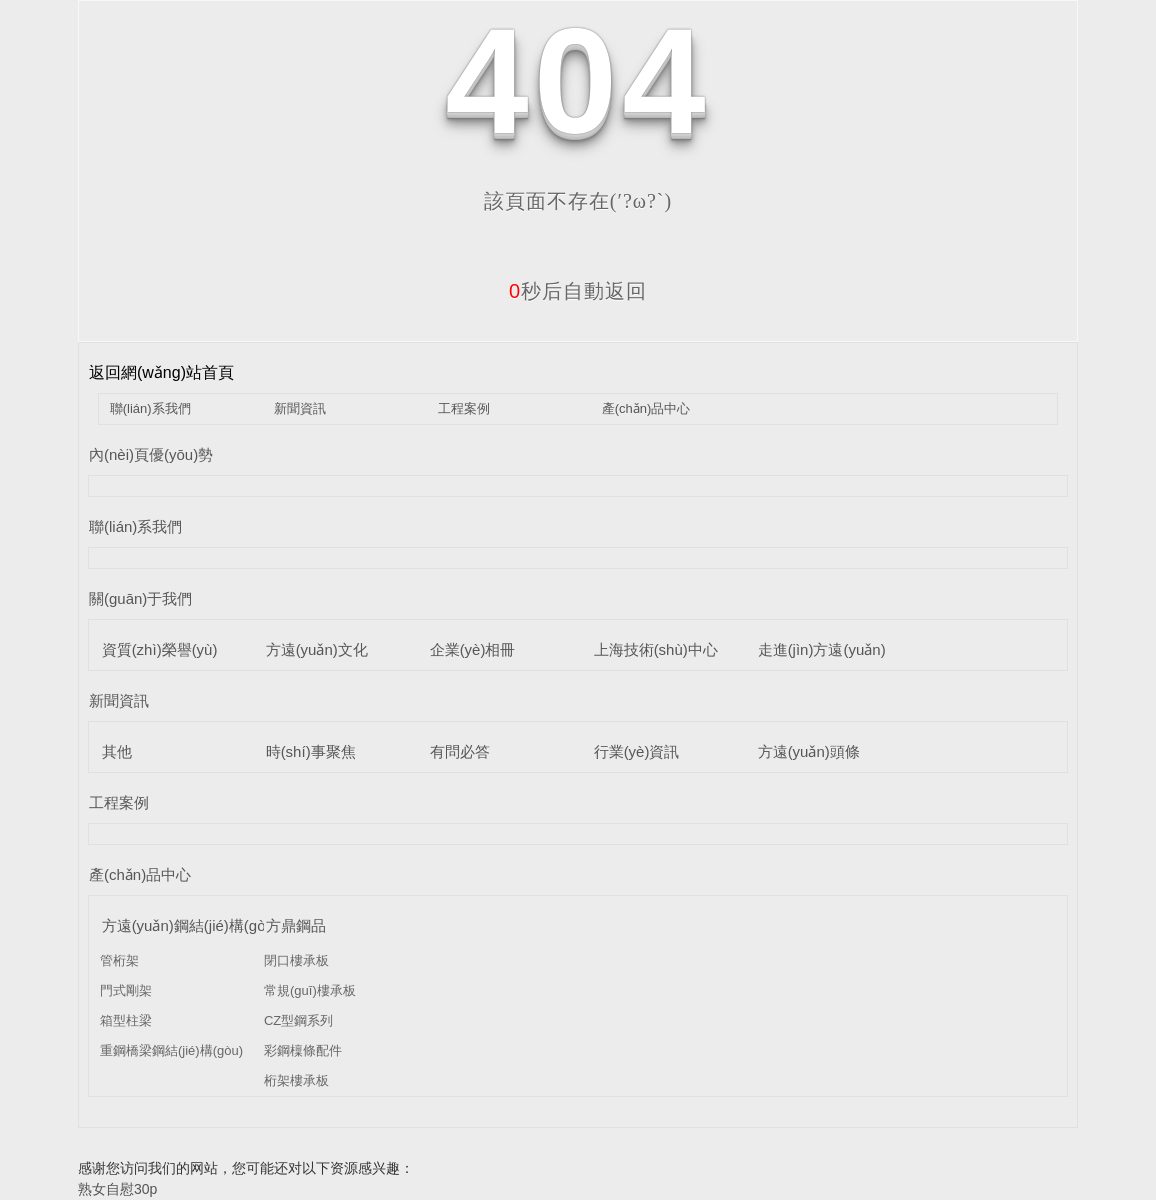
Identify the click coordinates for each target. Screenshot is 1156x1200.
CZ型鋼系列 (298, 1020)
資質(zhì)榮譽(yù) (160, 649)
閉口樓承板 (296, 960)
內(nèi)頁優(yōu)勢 (151, 454)
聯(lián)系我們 (150, 408)
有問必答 (460, 751)
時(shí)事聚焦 (311, 751)
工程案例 (464, 408)
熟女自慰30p (117, 1189)
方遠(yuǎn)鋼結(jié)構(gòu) (190, 925)
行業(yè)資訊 (637, 751)
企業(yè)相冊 (473, 649)
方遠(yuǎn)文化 (317, 649)
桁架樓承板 (296, 1080)
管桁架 (119, 960)
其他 (117, 751)
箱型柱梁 (126, 1020)
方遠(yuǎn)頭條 (809, 751)
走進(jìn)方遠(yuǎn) (822, 649)
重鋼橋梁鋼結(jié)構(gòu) (171, 1050)
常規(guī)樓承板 (310, 990)
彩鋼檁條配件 (303, 1050)
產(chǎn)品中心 (646, 408)
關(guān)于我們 (140, 598)
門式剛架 (126, 990)
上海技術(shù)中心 (656, 649)
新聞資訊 (300, 408)
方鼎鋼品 (296, 925)
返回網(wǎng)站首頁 (161, 372)
